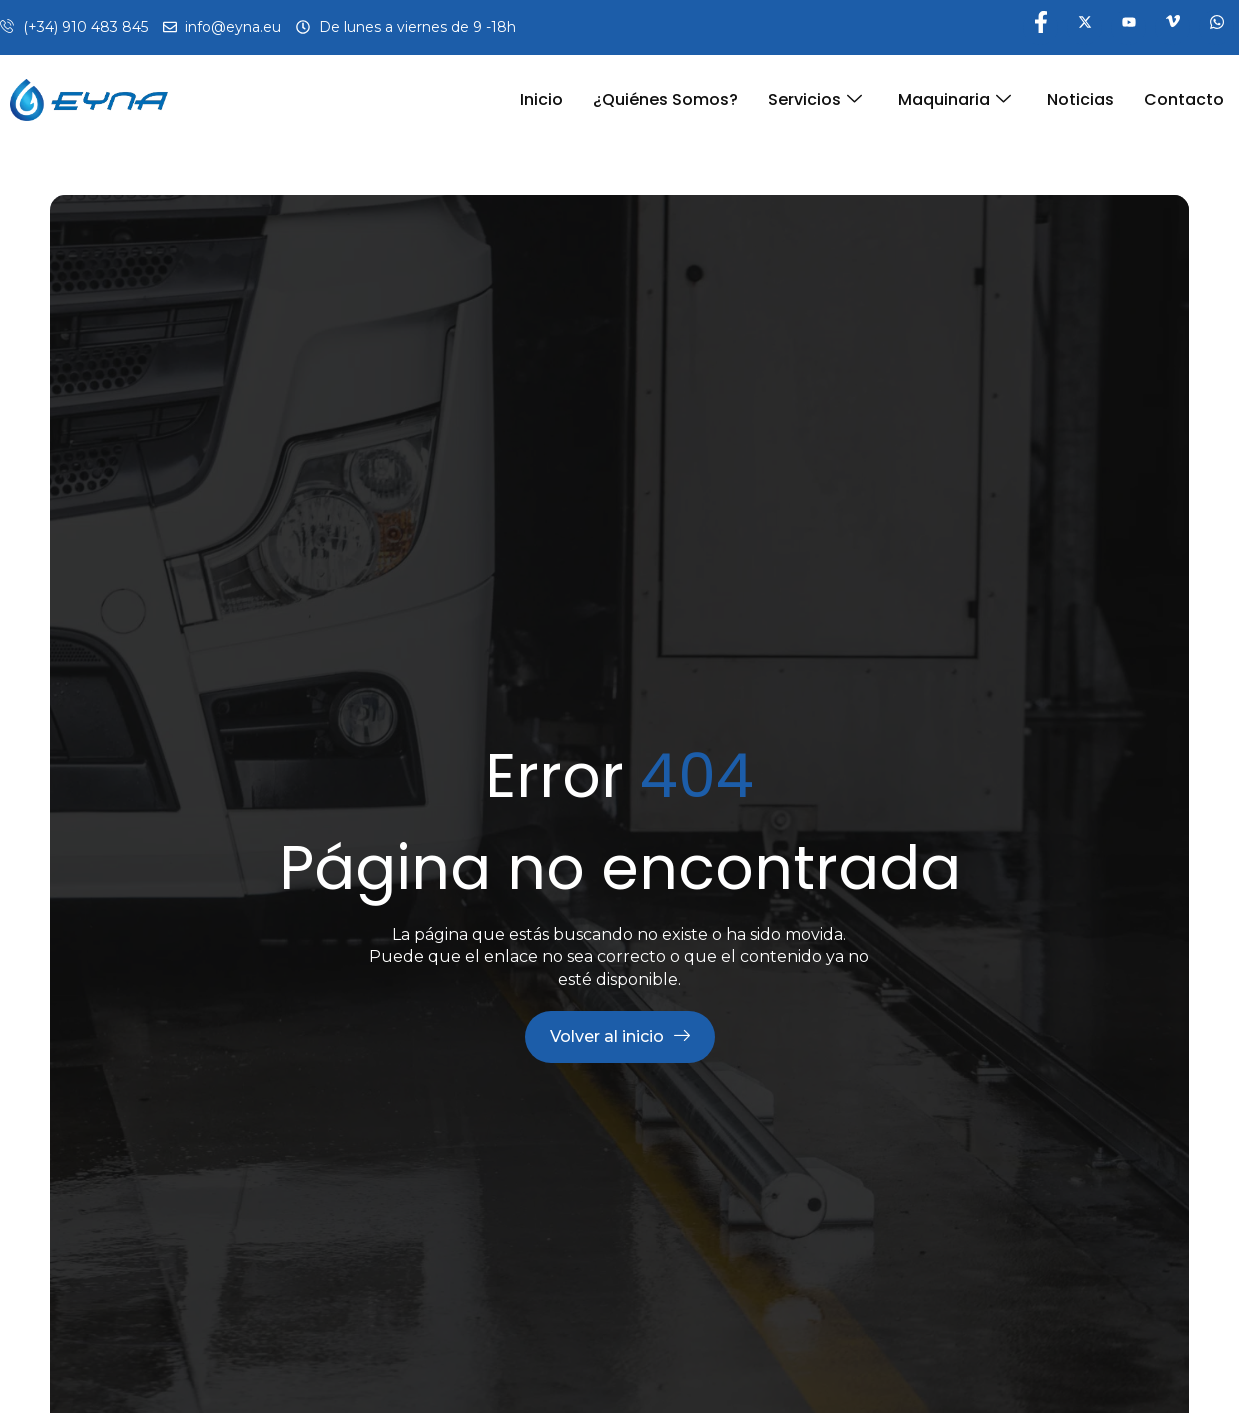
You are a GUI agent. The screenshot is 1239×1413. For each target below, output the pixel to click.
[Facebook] (1040, 27)
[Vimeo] (1172, 27)
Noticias (1080, 99)
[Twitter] (1084, 27)
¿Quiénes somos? (665, 99)
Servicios (815, 99)
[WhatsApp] (1216, 27)
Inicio (541, 99)
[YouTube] (1128, 27)
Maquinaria (954, 99)
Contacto (1184, 99)
